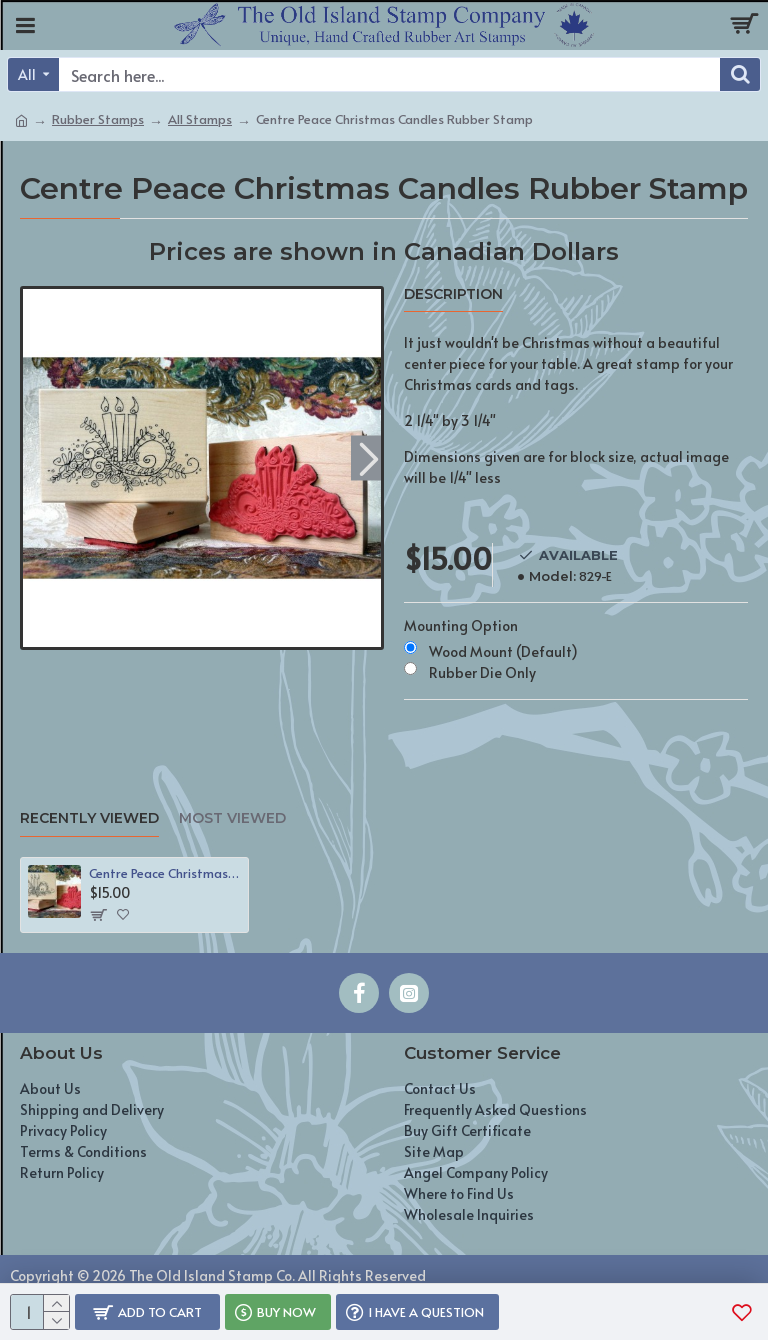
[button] (368, 457)
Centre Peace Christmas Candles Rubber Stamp (165, 873)
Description (453, 294)
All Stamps (200, 119)
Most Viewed (232, 818)
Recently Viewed (89, 818)
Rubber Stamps (98, 119)
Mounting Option (461, 625)
